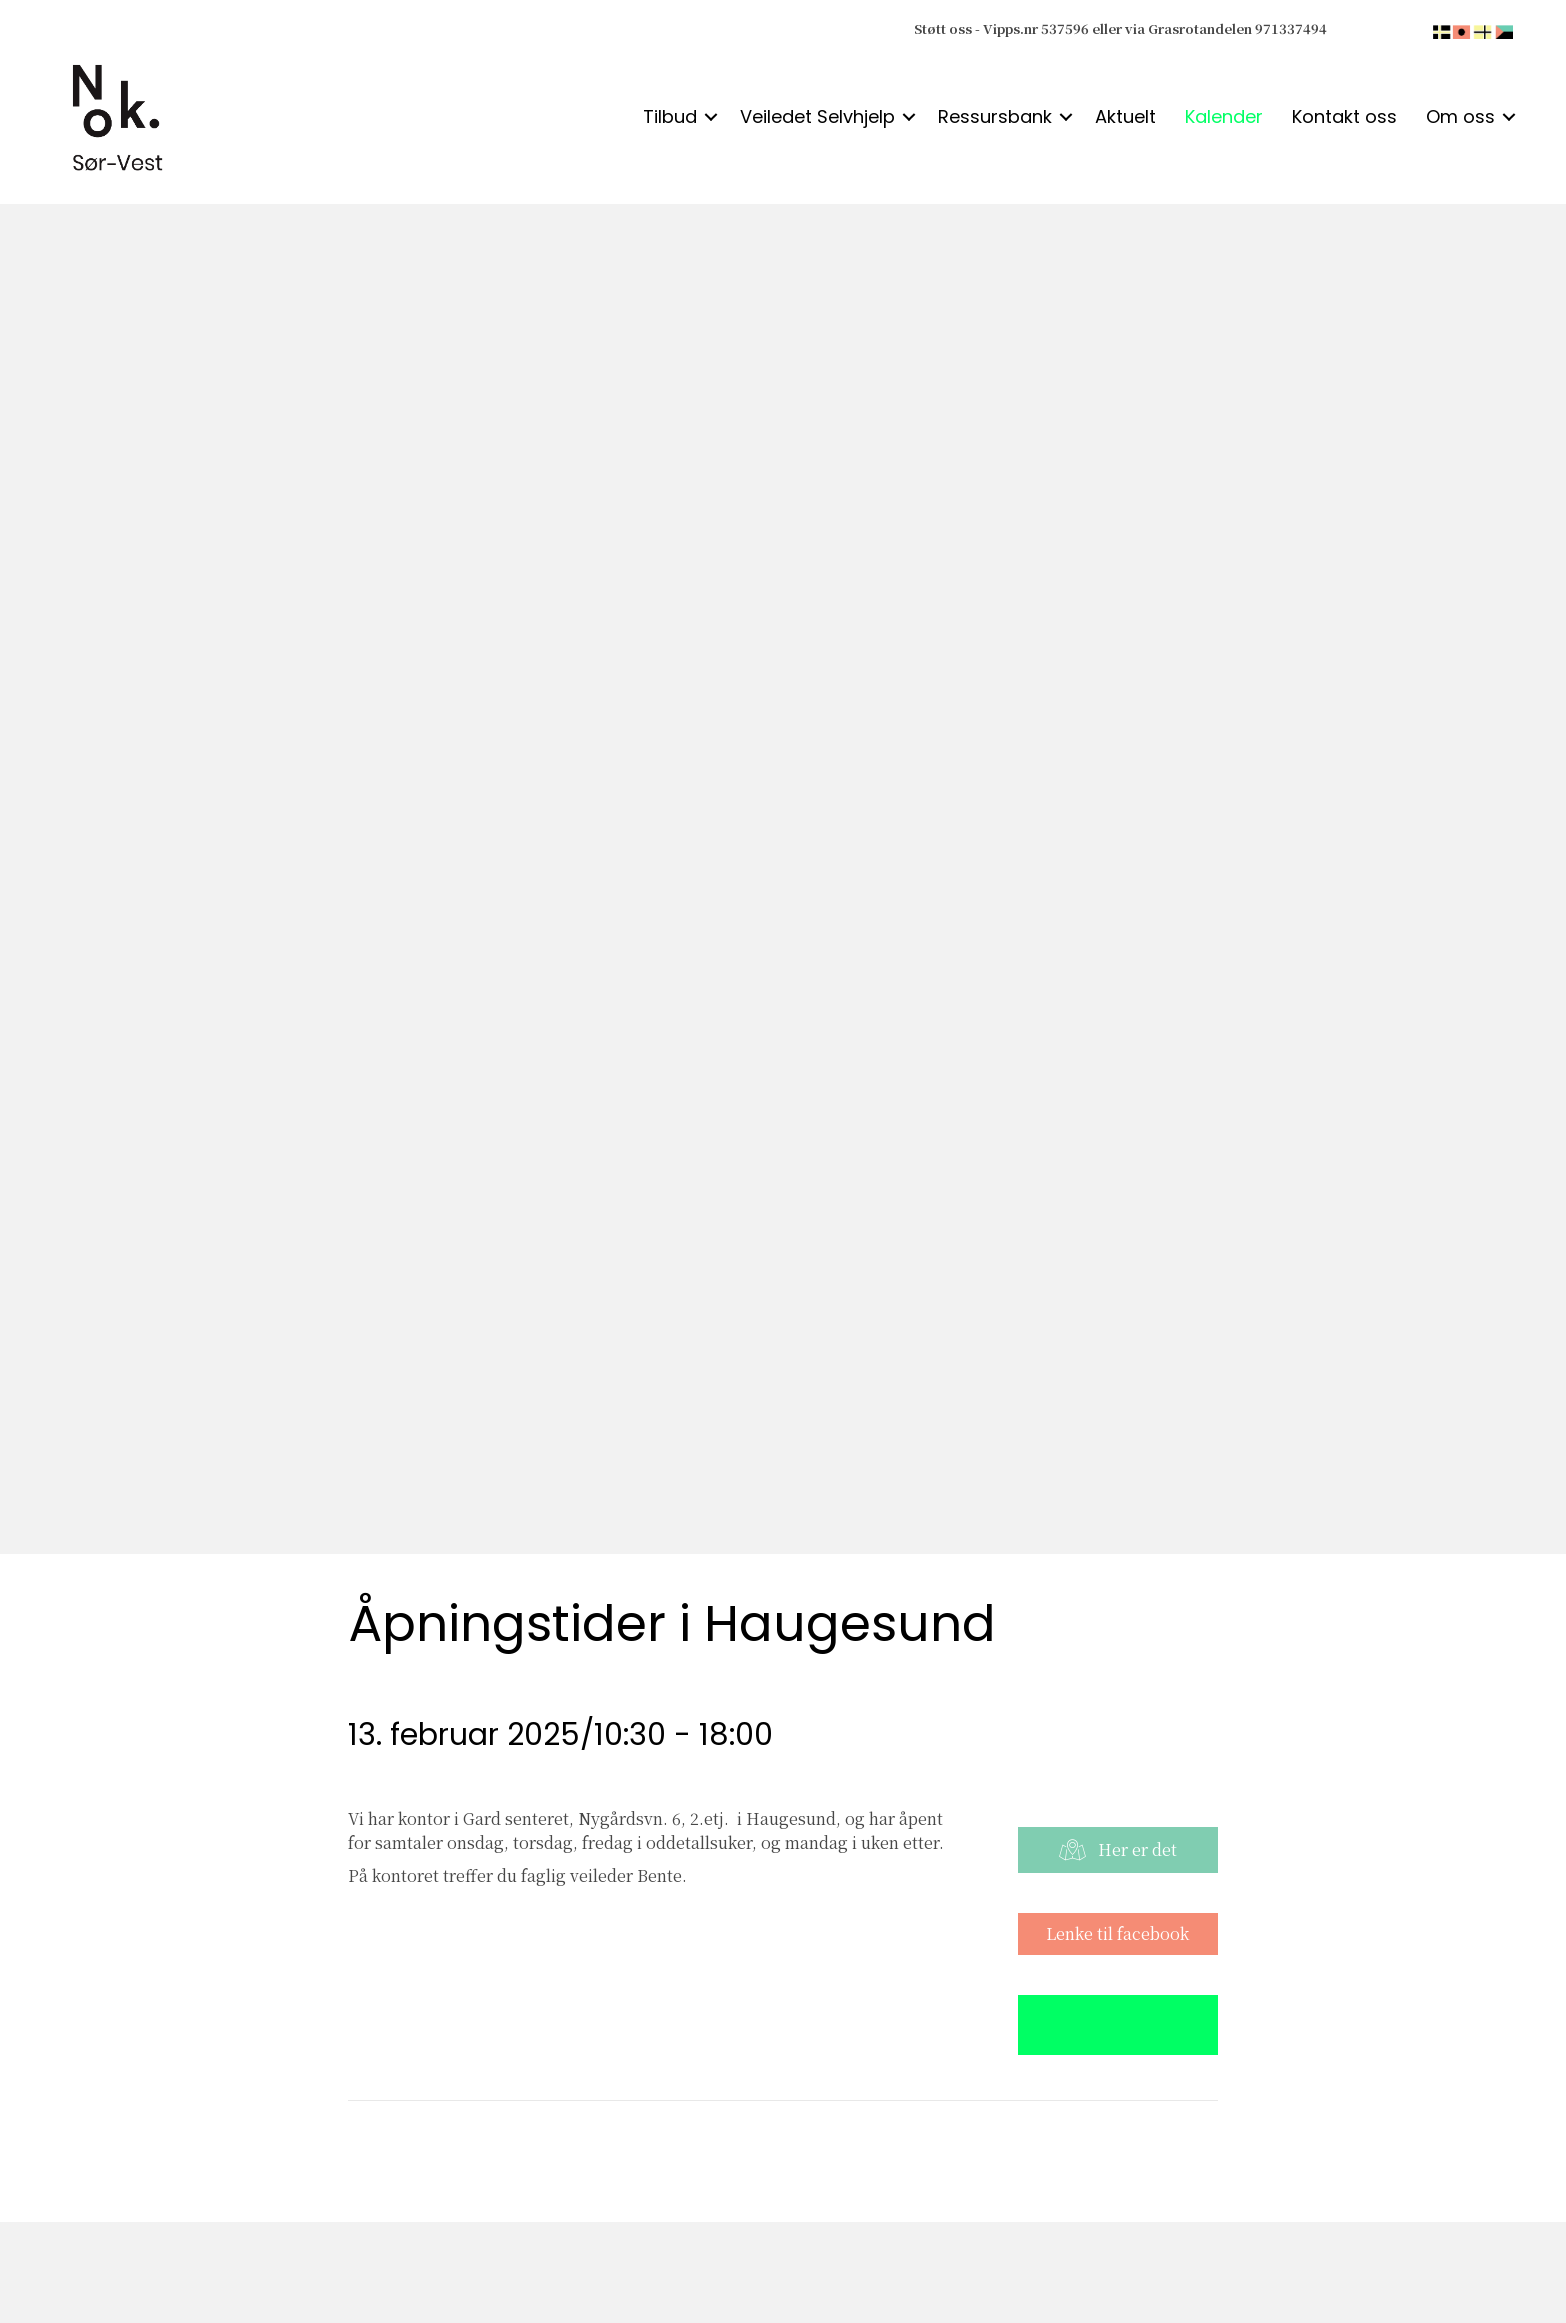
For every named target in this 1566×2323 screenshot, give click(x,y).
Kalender (1224, 116)
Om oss (1460, 116)
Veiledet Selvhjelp (817, 116)
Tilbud (670, 116)
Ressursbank (995, 116)
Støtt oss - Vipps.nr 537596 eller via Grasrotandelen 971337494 (1120, 28)
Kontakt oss (1344, 116)
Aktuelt (1125, 116)
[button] (711, 117)
